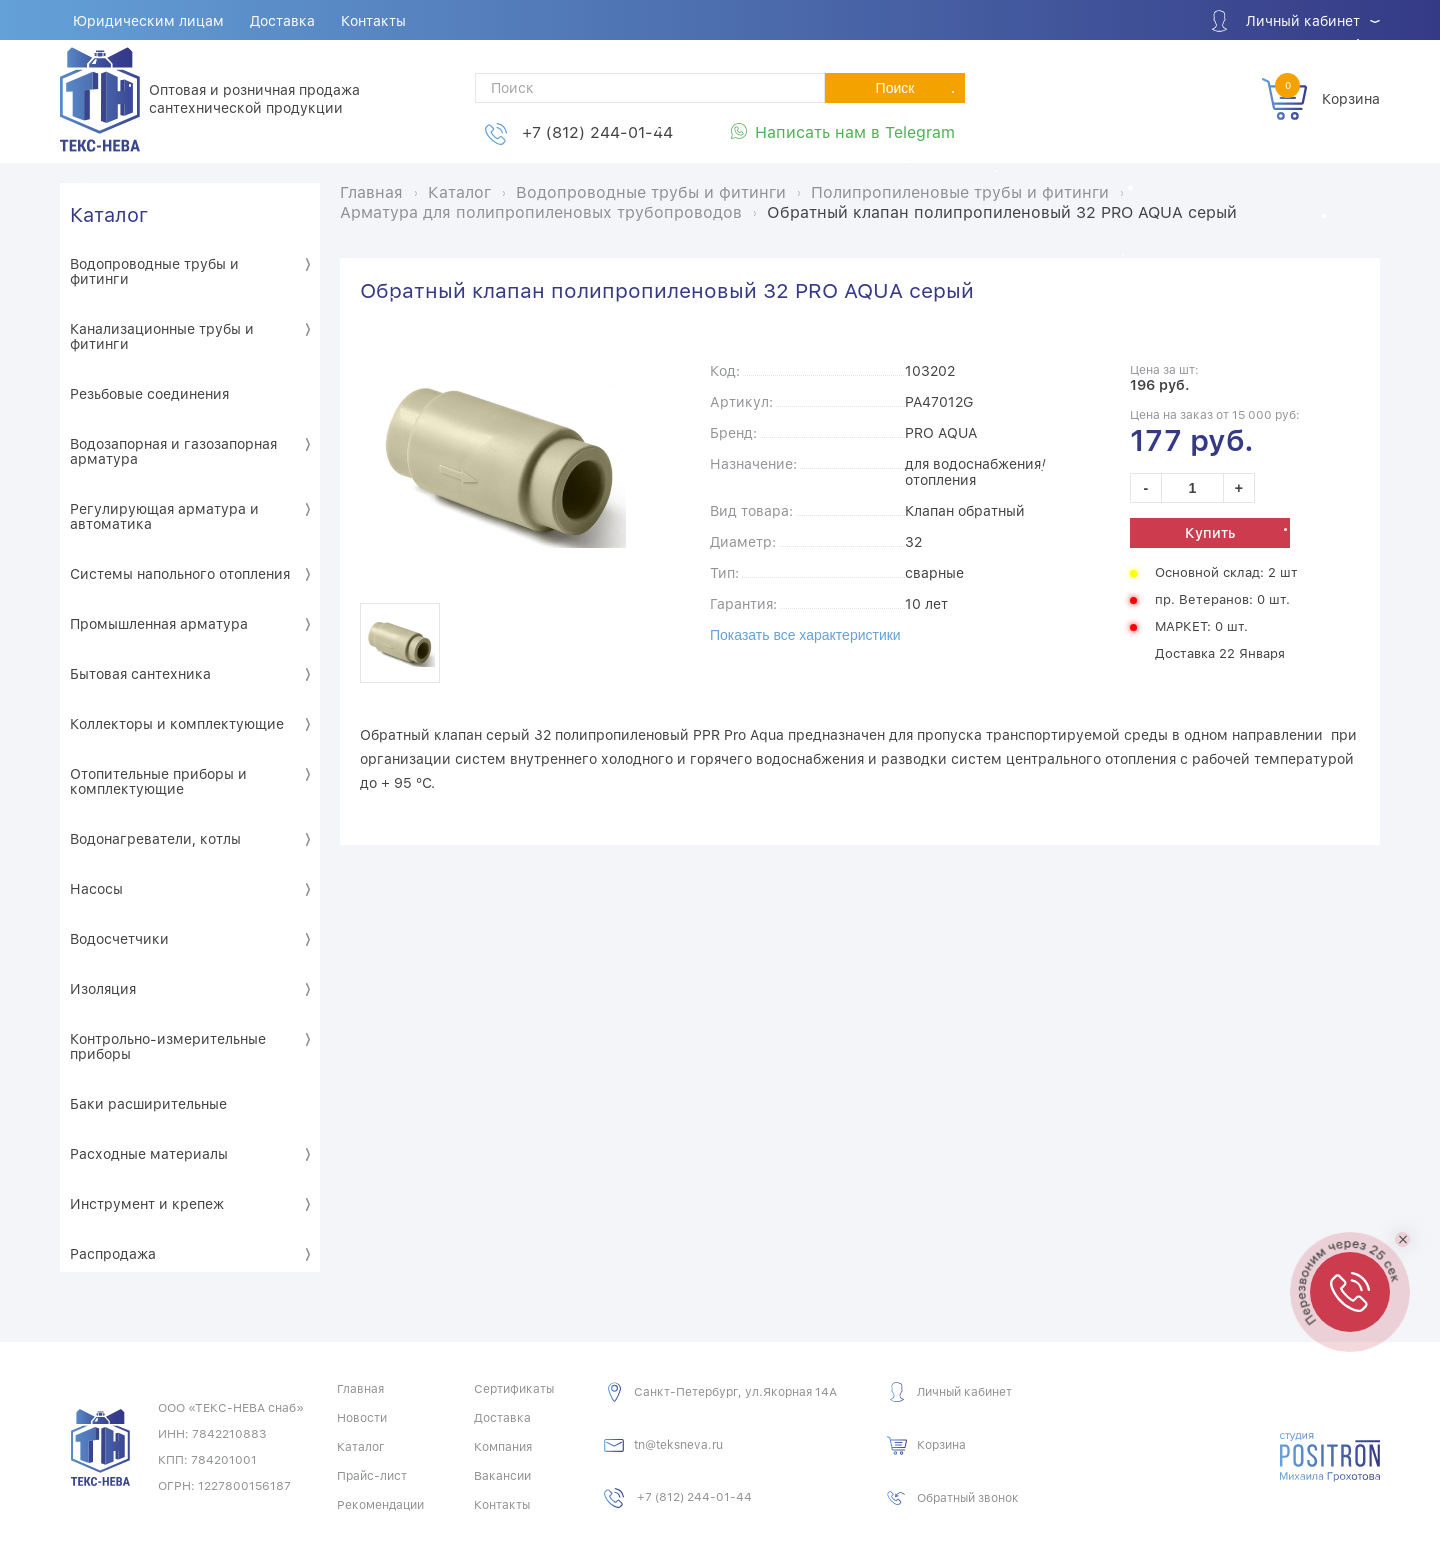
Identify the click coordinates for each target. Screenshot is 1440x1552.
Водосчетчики (119, 939)
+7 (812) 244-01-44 (597, 132)
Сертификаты (514, 1389)
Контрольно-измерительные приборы (168, 1046)
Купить (1210, 533)
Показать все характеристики (805, 635)
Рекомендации (380, 1505)
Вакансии (502, 1476)
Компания (503, 1447)
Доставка (282, 21)
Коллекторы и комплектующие (177, 724)
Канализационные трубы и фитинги (162, 336)
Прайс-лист (372, 1476)
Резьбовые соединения (149, 394)
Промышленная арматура (159, 624)
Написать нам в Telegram (855, 132)
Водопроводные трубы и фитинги (154, 271)
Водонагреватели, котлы (155, 839)
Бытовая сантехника (140, 674)
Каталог (109, 215)
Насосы (96, 889)
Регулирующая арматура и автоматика (164, 516)
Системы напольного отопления (180, 574)
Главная (360, 1389)
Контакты (373, 21)
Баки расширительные (148, 1104)
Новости (362, 1418)
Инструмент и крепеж (147, 1204)
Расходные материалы (149, 1154)
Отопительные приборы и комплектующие (158, 781)
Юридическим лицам (148, 21)
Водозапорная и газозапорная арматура (173, 451)
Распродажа (113, 1254)
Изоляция (103, 989)
